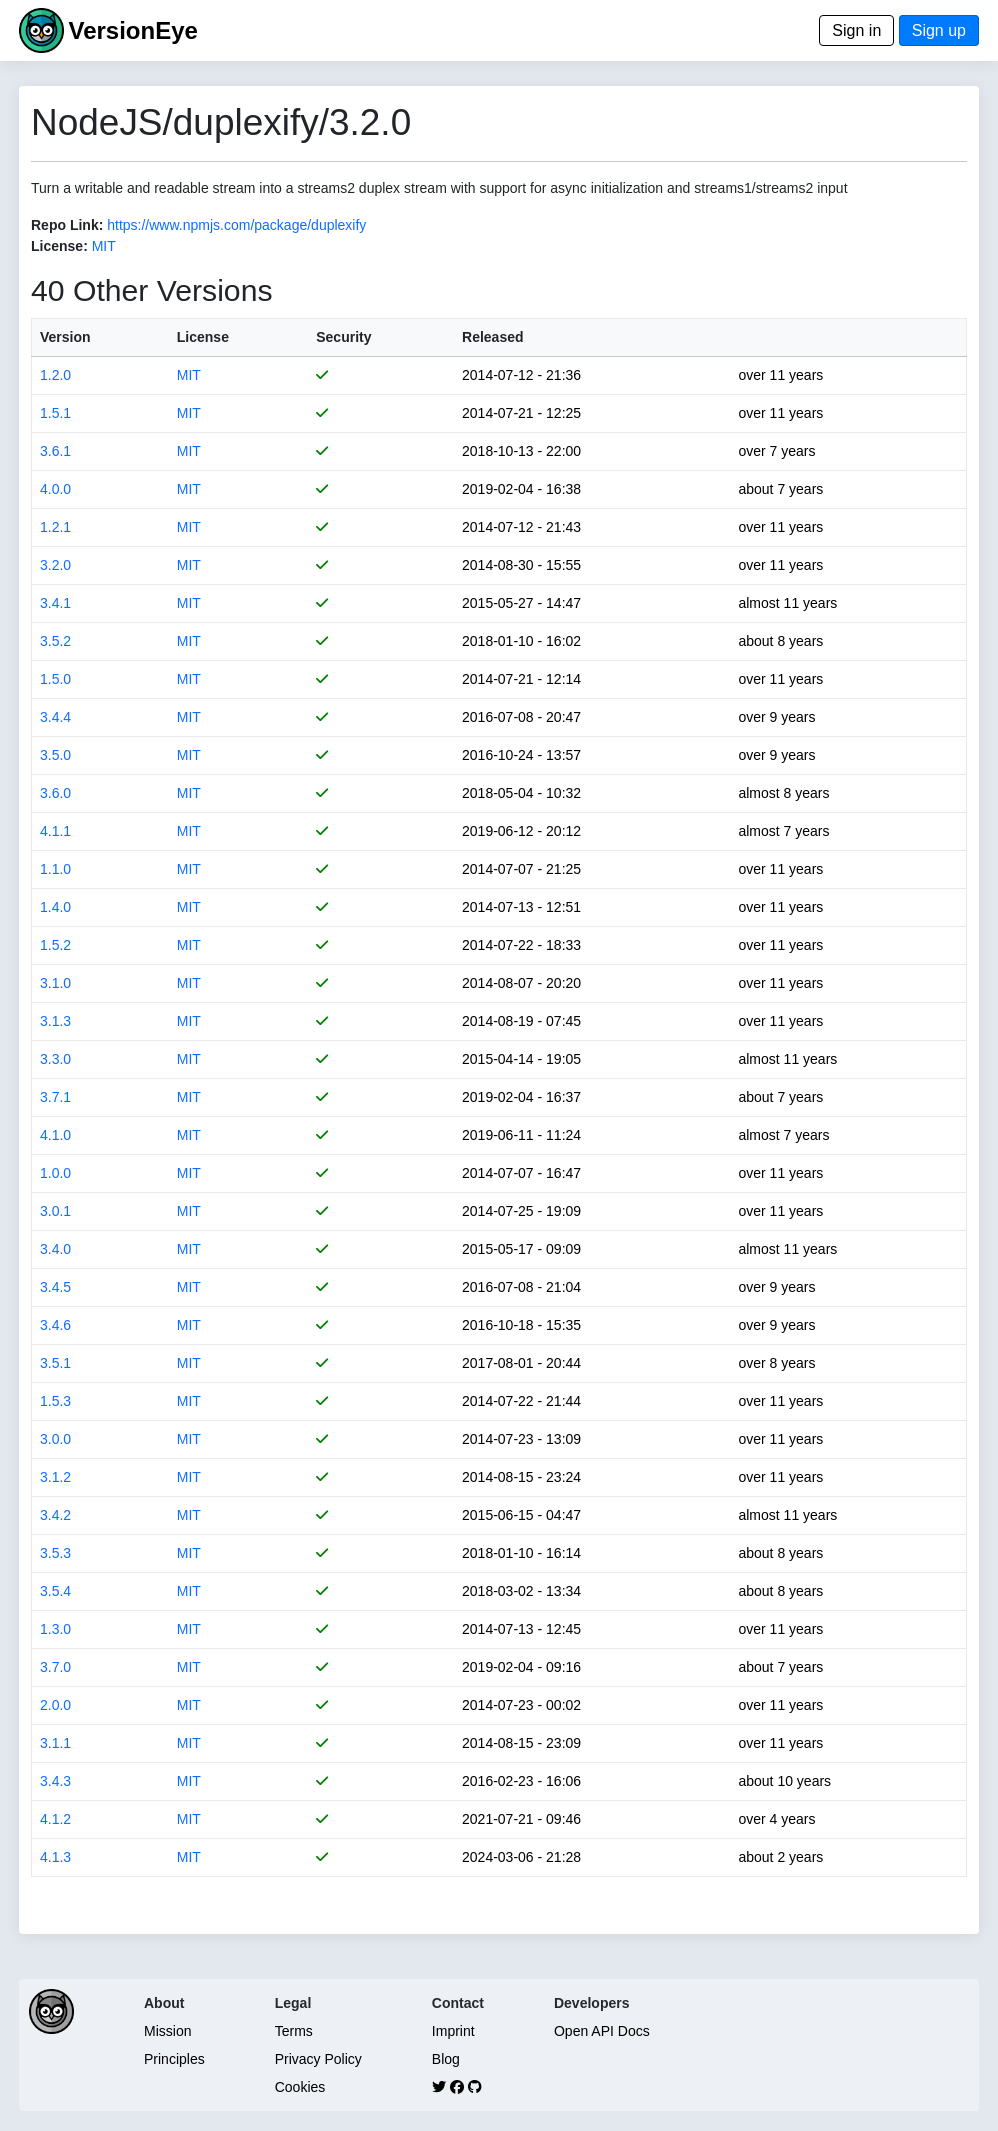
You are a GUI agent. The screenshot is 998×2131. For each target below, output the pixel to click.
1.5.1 (55, 413)
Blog (446, 2059)
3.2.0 (55, 565)
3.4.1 (55, 603)
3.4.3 (55, 1781)
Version (65, 337)
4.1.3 (55, 1857)
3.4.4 (55, 717)
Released (492, 337)
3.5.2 (55, 641)
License (203, 337)
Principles (174, 2059)
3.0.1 (55, 1211)
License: (59, 246)
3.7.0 (55, 1667)
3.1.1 (55, 1743)
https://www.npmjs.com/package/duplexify (236, 225)
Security (343, 337)
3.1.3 (55, 1021)
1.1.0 (55, 869)
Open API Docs (602, 2031)
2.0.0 (55, 1705)
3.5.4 (55, 1591)
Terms (294, 2031)
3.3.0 (55, 1059)
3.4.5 (55, 1287)
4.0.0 (55, 489)
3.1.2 (55, 1477)
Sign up (939, 30)
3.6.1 (55, 451)
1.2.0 (55, 375)
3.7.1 (55, 1097)
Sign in (856, 30)
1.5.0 (55, 679)
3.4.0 (55, 1249)
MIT (104, 246)
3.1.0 (55, 983)
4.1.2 (55, 1819)
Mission (167, 2031)
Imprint (453, 2031)
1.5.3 (55, 1401)
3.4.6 (55, 1325)
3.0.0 (55, 1439)
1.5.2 (55, 945)
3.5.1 (55, 1363)
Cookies (300, 2087)
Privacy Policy (318, 2059)
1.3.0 (55, 1629)
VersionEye (132, 30)
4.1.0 (55, 1135)
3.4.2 (55, 1515)
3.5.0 (55, 755)
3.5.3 (55, 1553)
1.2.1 (55, 527)
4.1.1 (55, 831)
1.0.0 (55, 1173)
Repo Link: (67, 225)
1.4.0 (55, 907)
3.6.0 (55, 793)
